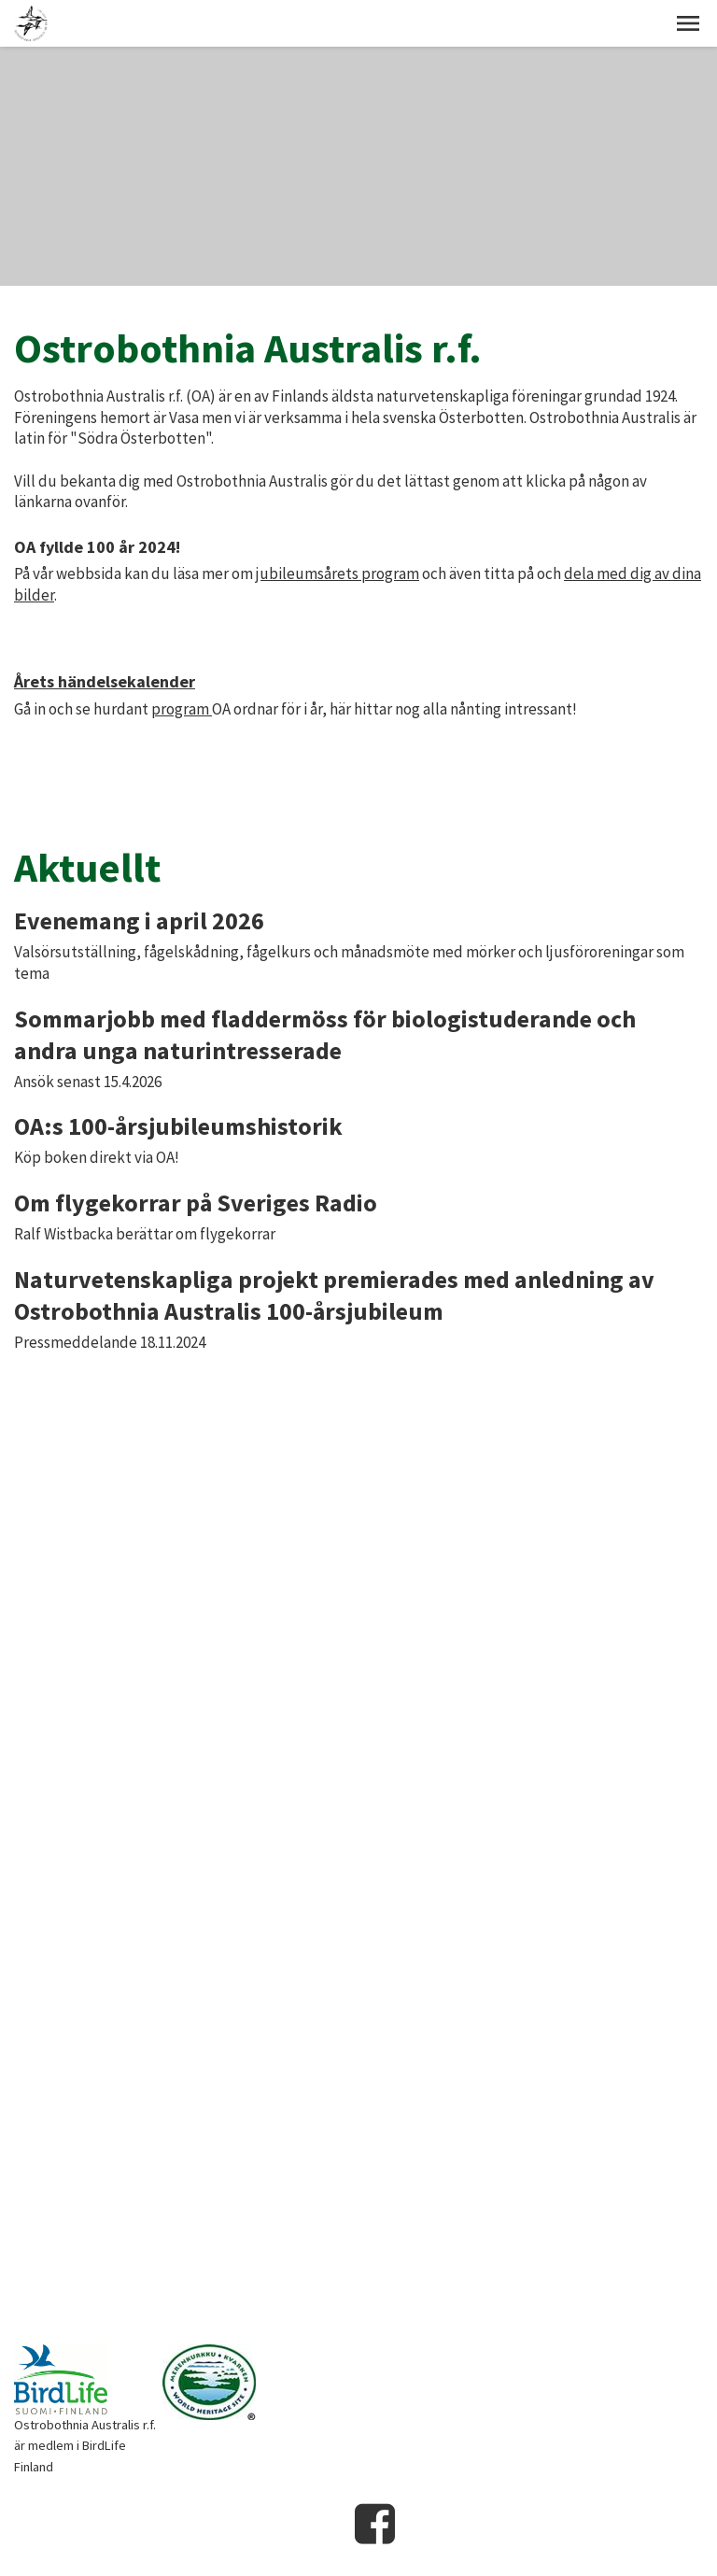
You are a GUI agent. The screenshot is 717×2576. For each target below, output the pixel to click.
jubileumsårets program (337, 573)
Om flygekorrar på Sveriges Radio (195, 1202)
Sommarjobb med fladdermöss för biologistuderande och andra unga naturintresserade (325, 1034)
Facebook (375, 2523)
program (181, 709)
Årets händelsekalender (104, 681)
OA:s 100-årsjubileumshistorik (178, 1126)
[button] (688, 23)
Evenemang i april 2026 (139, 920)
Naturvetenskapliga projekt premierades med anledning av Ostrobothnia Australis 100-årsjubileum (334, 1295)
